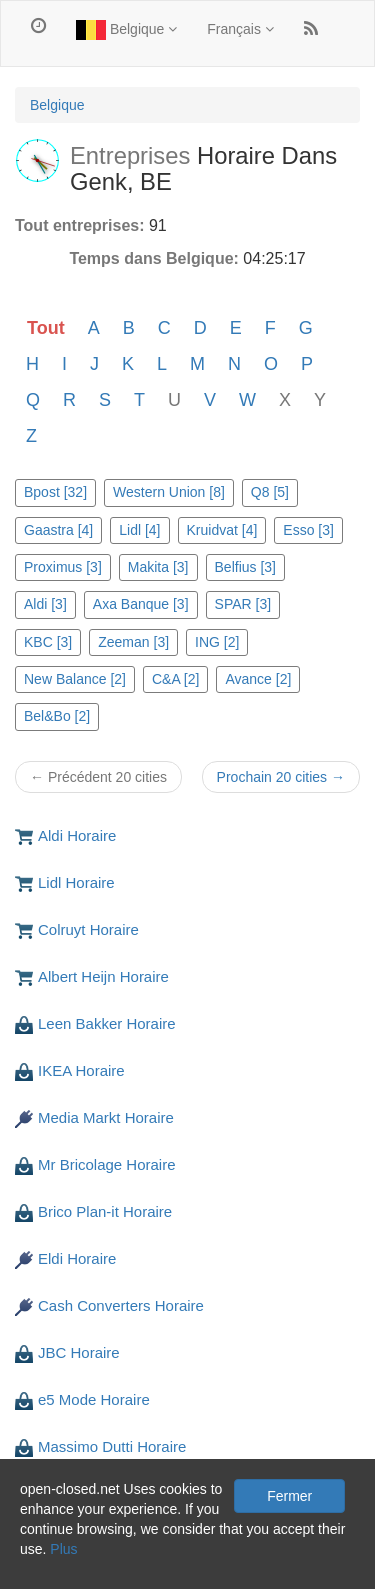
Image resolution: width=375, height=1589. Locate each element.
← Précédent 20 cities (98, 777)
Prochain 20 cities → (281, 777)
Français (240, 29)
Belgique (126, 30)
